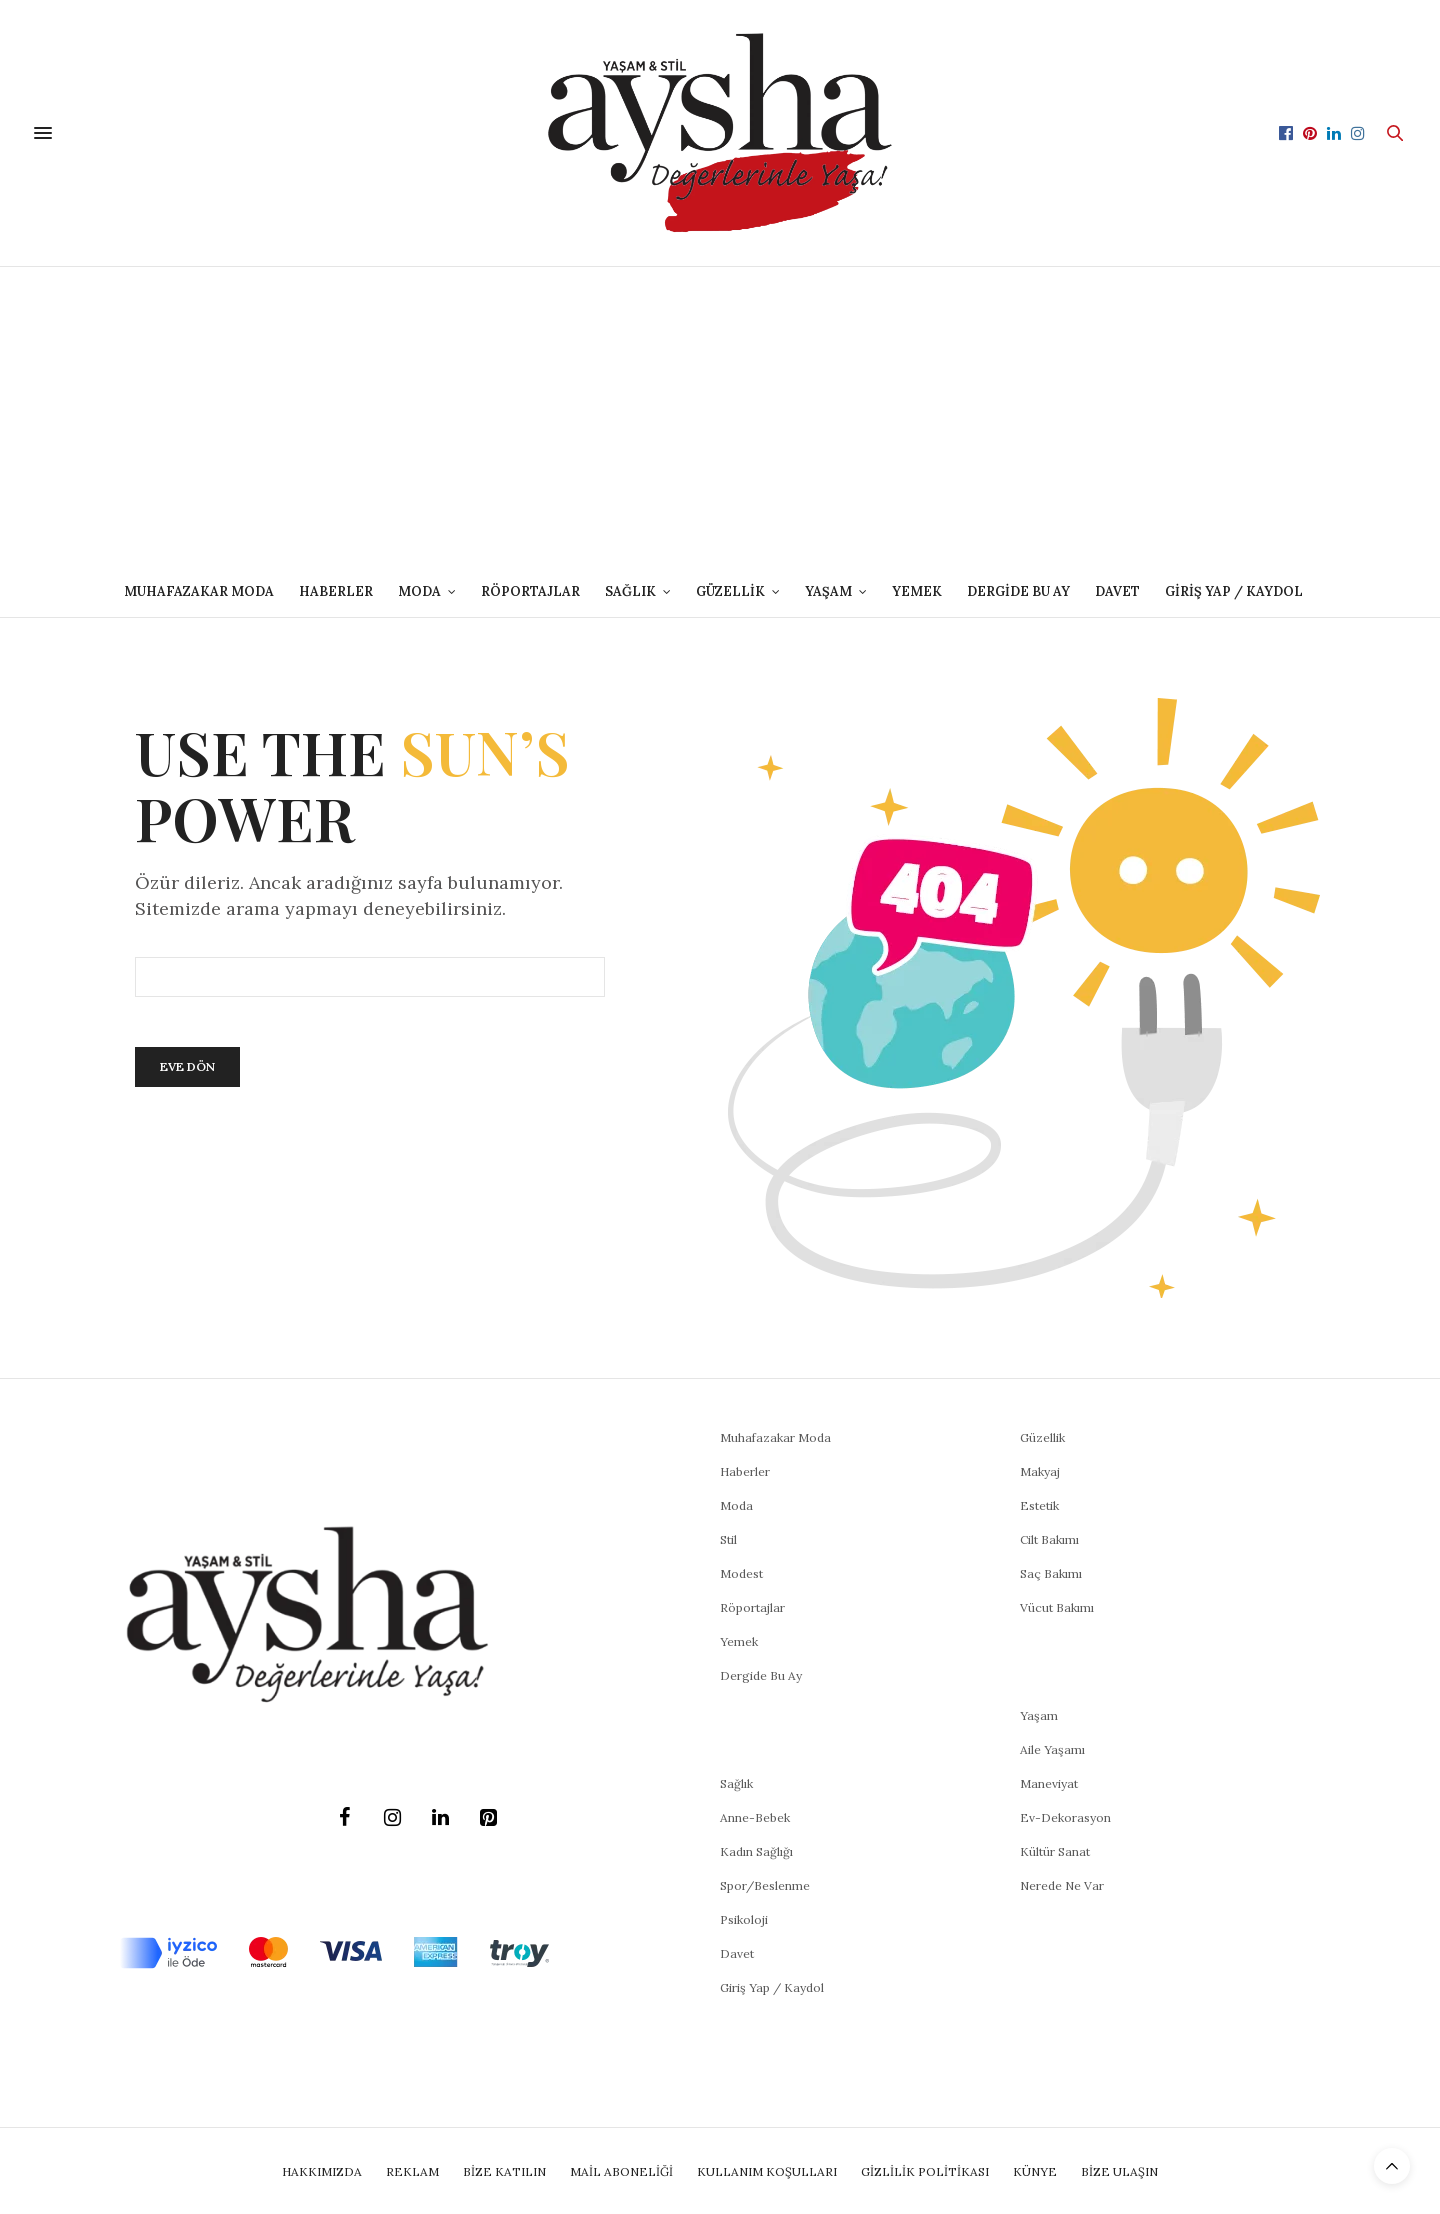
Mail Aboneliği (621, 2171)
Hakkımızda (322, 2171)
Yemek (917, 591)
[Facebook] (344, 1818)
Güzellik (1042, 1437)
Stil (728, 1539)
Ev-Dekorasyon (1065, 1817)
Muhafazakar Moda (199, 591)
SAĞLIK (630, 591)
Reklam (412, 2171)
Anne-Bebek (755, 1817)
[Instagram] (392, 1818)
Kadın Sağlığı (756, 1851)
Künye (1035, 2171)
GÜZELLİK (730, 591)
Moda (736, 1505)
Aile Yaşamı (1052, 1749)
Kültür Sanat (1055, 1851)
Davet (737, 1953)
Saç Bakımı (1051, 1573)
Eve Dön (187, 1066)
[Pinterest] (488, 1818)
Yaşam (1039, 1715)
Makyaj (1040, 1471)
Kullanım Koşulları (767, 2171)
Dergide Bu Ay (1018, 591)
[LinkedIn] (440, 1818)
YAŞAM (828, 591)
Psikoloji (744, 1919)
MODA (419, 591)
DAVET (1117, 591)
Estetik (1039, 1505)
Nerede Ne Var (1062, 1885)
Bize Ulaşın (1119, 2171)
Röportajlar (530, 591)
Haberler (336, 591)
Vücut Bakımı (1057, 1607)
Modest (741, 1573)
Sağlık (736, 1783)
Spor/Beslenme (765, 1885)
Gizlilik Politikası (925, 2171)
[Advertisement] (720, 417)
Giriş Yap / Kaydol (1234, 591)
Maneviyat (1049, 1783)
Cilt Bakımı (1049, 1539)
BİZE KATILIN (504, 2171)
